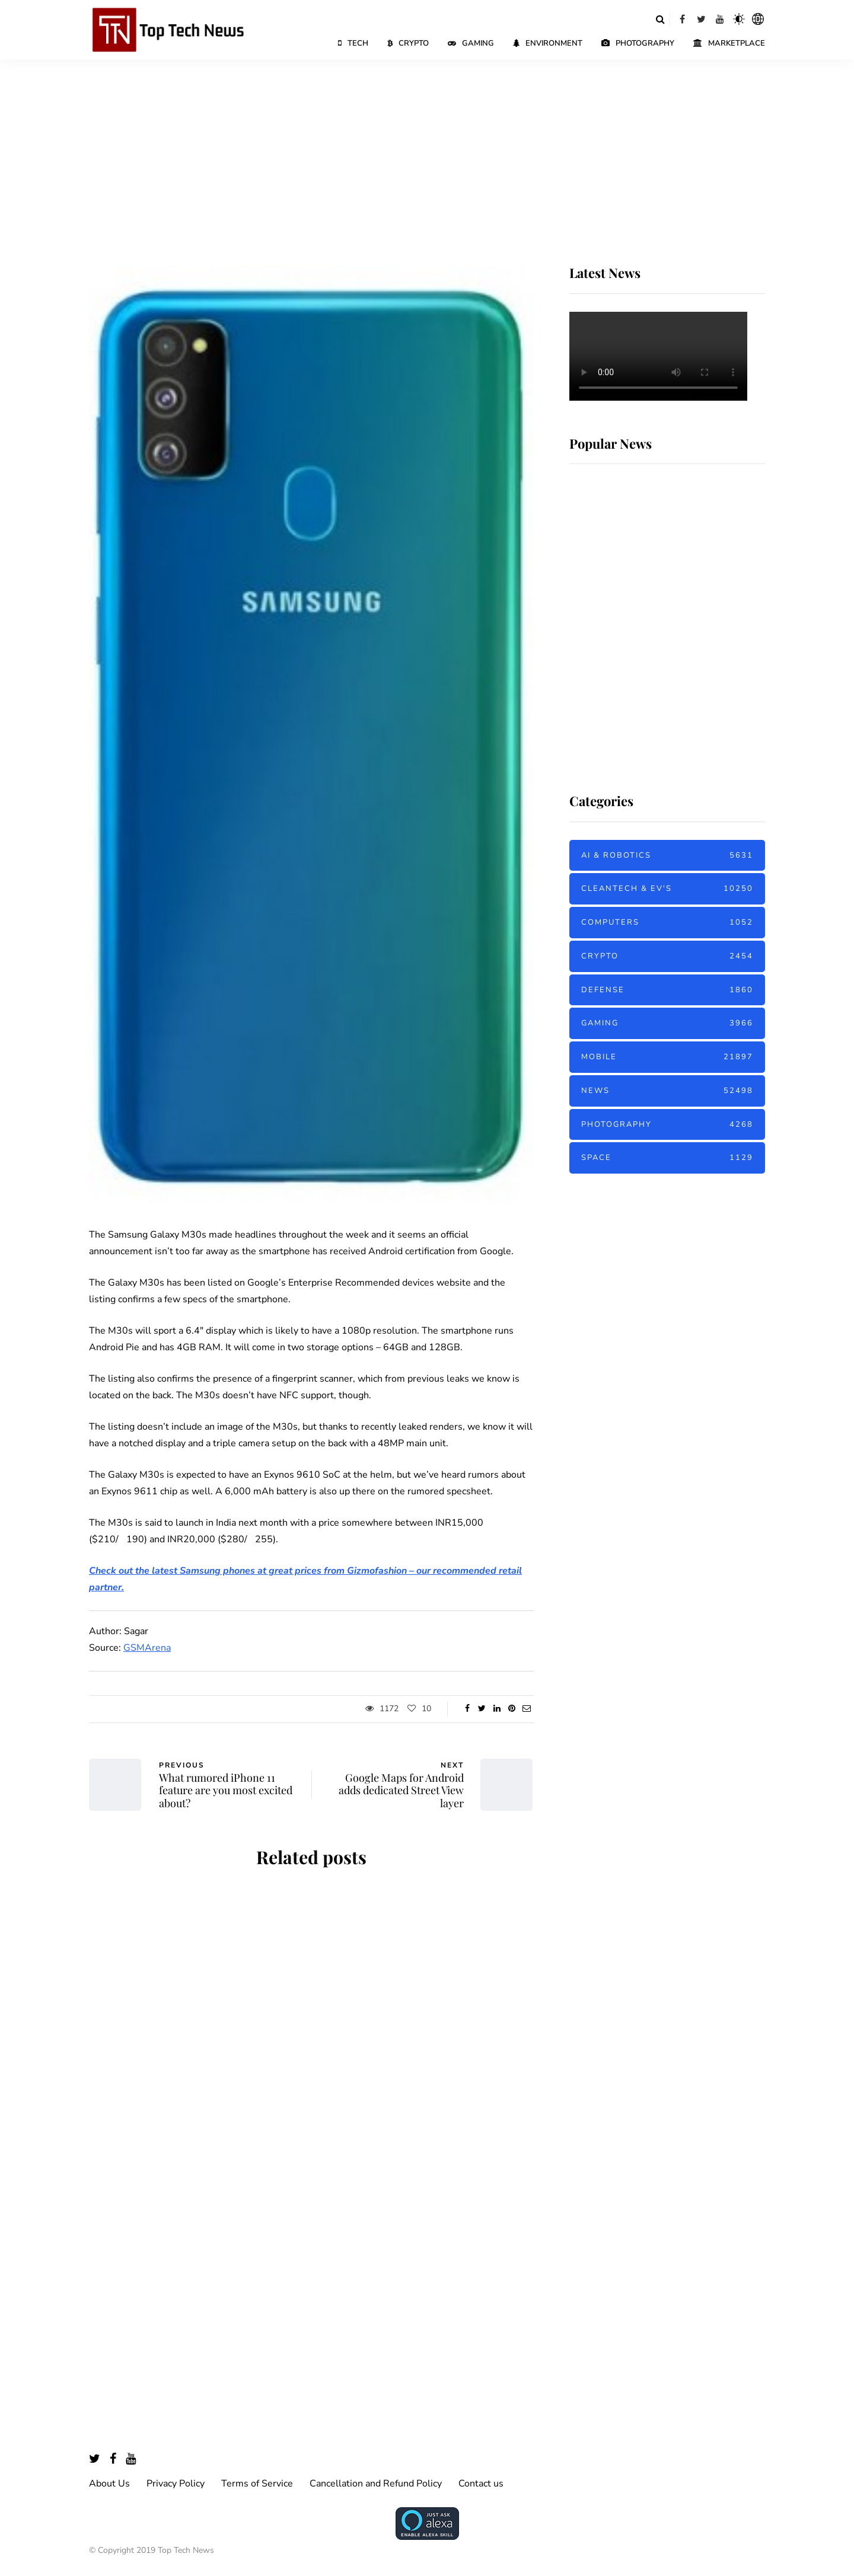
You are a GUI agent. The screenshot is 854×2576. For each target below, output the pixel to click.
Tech (353, 43)
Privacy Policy (175, 2483)
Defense (667, 990)
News (667, 1091)
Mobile (667, 1057)
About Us (109, 2483)
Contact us (481, 2483)
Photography (637, 43)
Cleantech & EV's (667, 889)
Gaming (471, 43)
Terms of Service (257, 2483)
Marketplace (729, 43)
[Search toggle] (660, 19)
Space (667, 1158)
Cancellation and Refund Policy (376, 2483)
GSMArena (147, 1647)
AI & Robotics (667, 855)
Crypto (408, 43)
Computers (667, 922)
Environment (547, 43)
